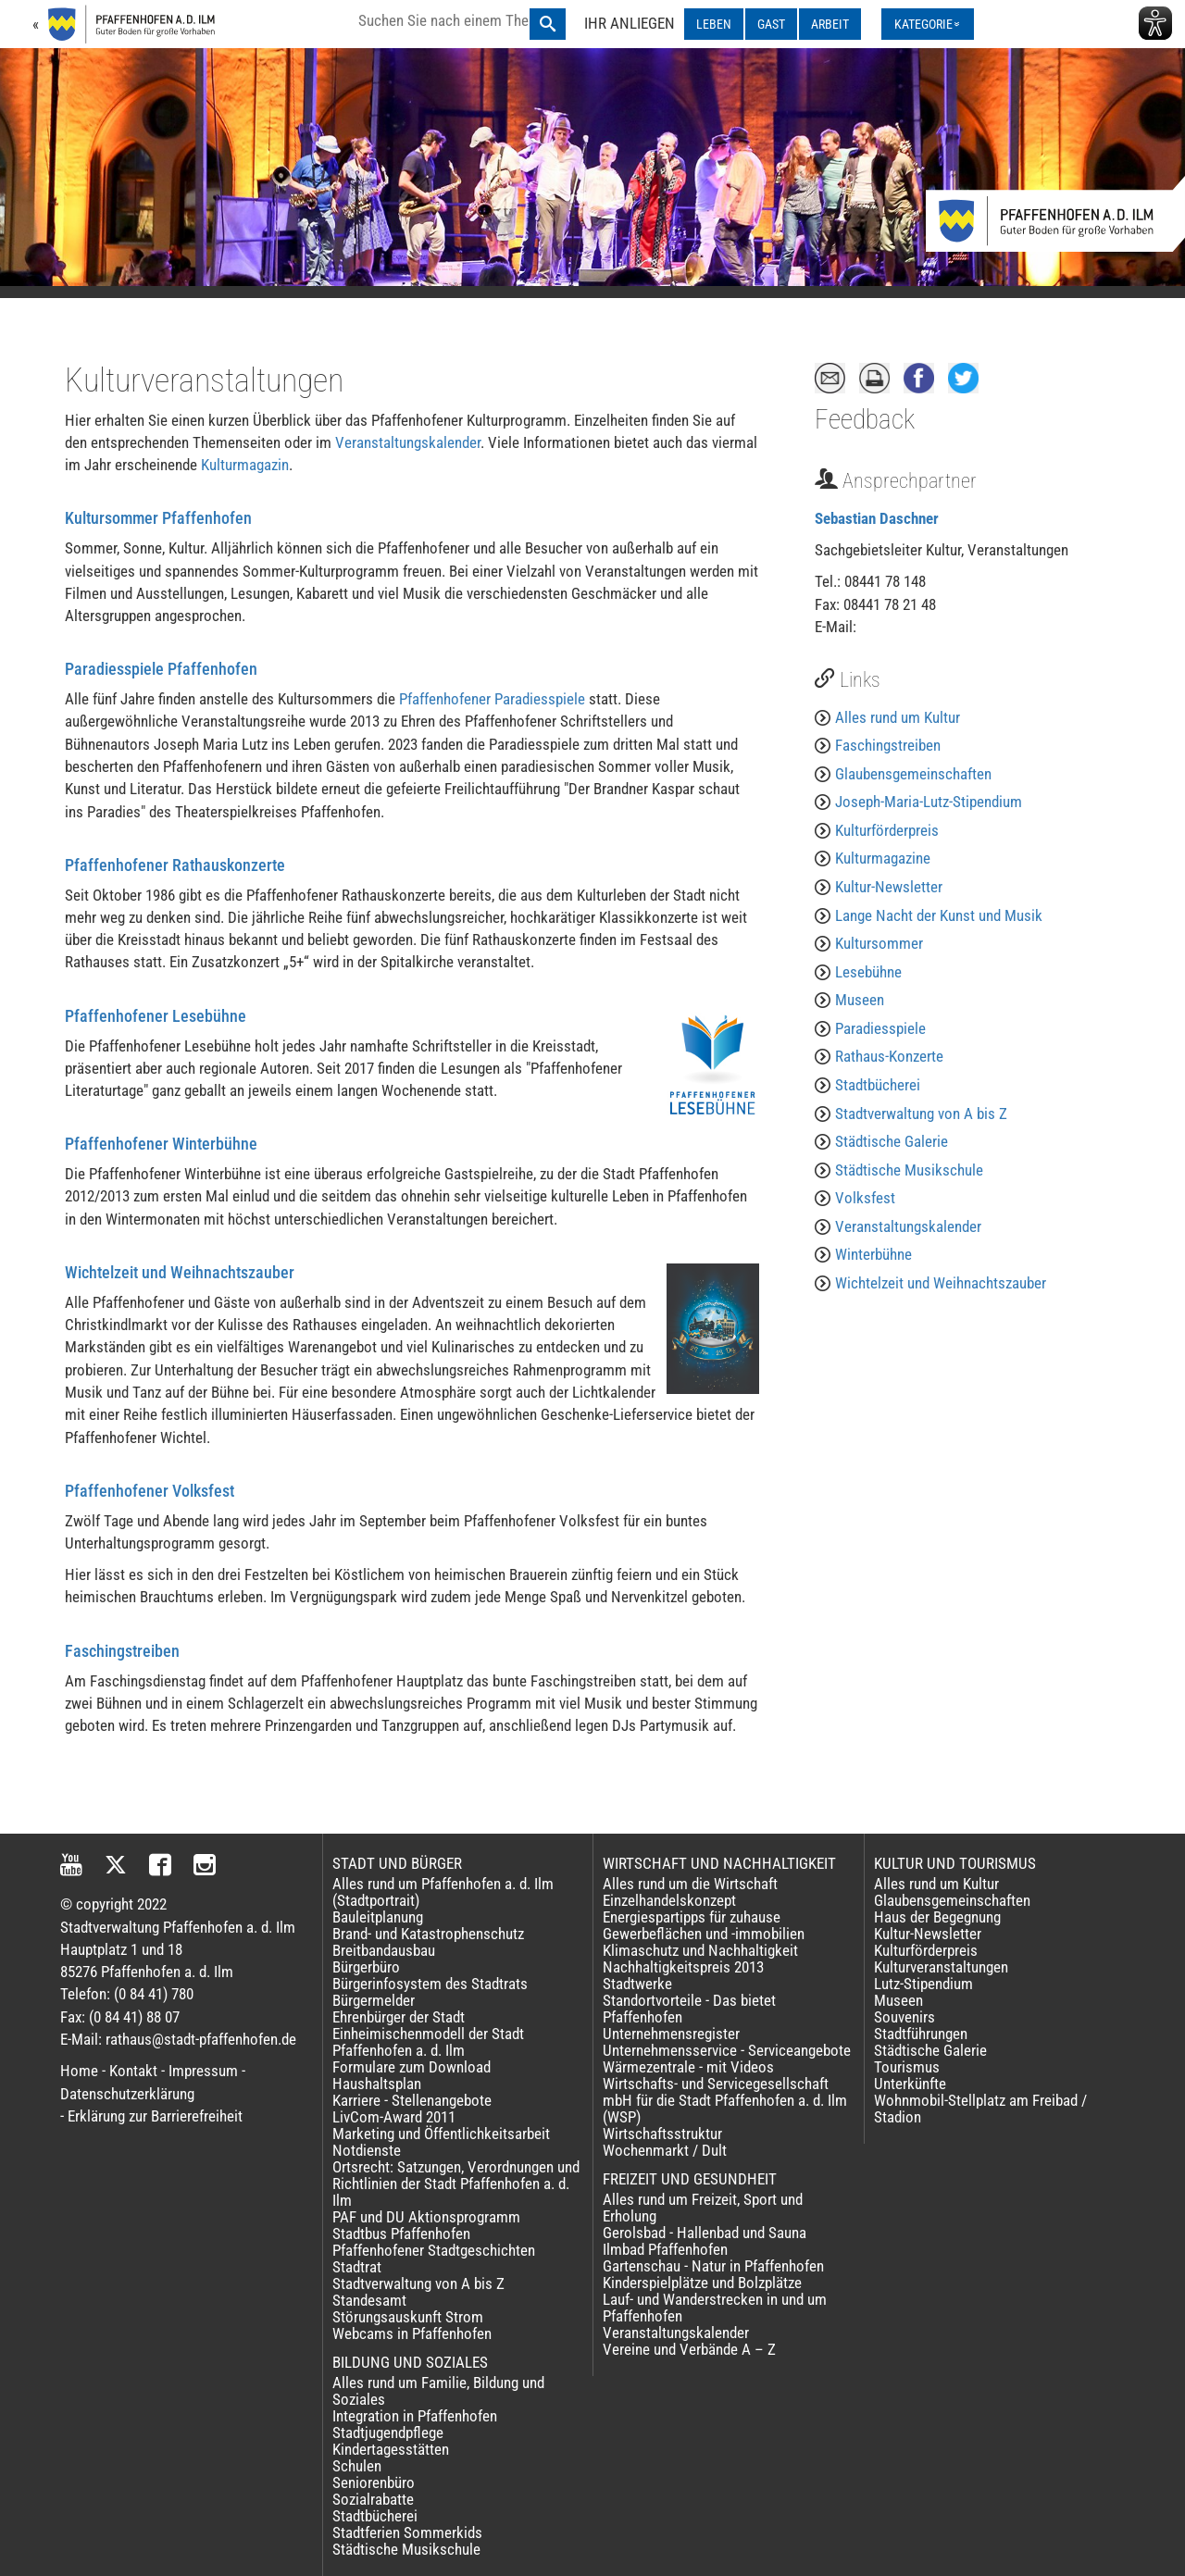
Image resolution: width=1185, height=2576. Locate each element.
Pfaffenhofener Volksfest (149, 1490)
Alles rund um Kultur (897, 717)
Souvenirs (904, 2017)
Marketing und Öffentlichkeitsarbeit (441, 2133)
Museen (859, 999)
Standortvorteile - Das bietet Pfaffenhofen (689, 2008)
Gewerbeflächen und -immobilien (704, 1933)
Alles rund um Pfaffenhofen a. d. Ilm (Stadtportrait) (443, 1892)
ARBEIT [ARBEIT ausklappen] (830, 24)
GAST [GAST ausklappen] (771, 24)
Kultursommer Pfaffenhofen (158, 518)
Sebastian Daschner (877, 518)
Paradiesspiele (880, 1028)
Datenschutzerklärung (127, 2093)
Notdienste (366, 2150)
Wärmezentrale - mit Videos (688, 2067)
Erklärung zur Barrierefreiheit (155, 2116)
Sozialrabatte (373, 2499)
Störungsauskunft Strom (407, 2316)
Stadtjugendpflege (387, 2432)
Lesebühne (868, 972)
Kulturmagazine (882, 858)
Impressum (203, 2070)
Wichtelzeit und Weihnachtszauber (179, 1272)
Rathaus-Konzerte (889, 1056)
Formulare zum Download (411, 2067)
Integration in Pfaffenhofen (414, 2416)
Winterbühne (873, 1254)
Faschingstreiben (122, 1651)
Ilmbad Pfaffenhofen (665, 2249)
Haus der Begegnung (937, 1917)
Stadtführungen (920, 2033)
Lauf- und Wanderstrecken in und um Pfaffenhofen (715, 2307)
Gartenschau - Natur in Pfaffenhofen (713, 2266)
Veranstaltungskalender (407, 442)
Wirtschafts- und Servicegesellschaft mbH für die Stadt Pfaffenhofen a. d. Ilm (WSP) (725, 2100)
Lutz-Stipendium (923, 1983)
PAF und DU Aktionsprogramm (426, 2217)
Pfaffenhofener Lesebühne (155, 1016)
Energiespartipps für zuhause (691, 1917)
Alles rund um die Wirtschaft (690, 1883)
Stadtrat (356, 2267)
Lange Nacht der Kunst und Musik (938, 915)
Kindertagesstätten (390, 2449)
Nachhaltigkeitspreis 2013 (683, 1967)
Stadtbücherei (877, 1085)
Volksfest (865, 1197)
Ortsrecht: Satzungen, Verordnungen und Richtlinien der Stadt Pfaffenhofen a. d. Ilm (456, 2184)
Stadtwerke (637, 1983)
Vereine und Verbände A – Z (689, 2349)
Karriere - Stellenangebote (412, 2100)
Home (79, 2070)
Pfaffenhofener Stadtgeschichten (433, 2250)
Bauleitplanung (377, 1917)
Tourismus (907, 2067)
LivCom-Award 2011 (393, 2117)
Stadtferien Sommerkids (407, 2532)
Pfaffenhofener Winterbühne (161, 1143)
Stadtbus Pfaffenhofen (401, 2233)
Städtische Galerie (891, 1141)
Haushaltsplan (376, 2083)
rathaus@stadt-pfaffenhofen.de (201, 2039)
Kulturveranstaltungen (941, 1967)
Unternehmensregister (671, 2033)
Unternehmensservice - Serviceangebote (727, 2050)
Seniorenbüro (373, 2482)
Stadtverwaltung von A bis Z (921, 1113)
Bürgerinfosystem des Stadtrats (430, 1983)
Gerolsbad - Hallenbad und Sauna (704, 2232)
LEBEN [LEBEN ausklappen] (713, 24)
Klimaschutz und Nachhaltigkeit (700, 1950)
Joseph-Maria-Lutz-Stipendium (928, 801)
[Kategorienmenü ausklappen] (927, 24)
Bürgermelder (373, 2000)
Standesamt (369, 2300)
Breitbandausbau (383, 1950)
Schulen (356, 2466)
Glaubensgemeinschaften (913, 774)
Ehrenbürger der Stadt (398, 2017)
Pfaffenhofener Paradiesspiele (492, 699)
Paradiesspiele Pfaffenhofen (161, 668)
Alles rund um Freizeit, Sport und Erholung (703, 2207)
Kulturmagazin (245, 464)
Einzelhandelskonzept (669, 1900)
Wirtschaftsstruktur (662, 2133)
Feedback (865, 419)
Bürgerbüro (366, 1967)
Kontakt (133, 2070)
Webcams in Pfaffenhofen (412, 2333)
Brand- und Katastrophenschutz (428, 1933)
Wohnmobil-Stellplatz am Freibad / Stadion (980, 2108)
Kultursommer (879, 943)
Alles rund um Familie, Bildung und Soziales (438, 2391)
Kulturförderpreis (887, 830)
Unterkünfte (910, 2083)
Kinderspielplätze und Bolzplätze (702, 2282)
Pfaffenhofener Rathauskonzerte (175, 865)
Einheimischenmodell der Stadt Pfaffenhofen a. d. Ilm (428, 2042)
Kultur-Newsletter (888, 886)
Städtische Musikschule (909, 1170)
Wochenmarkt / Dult (665, 2150)
